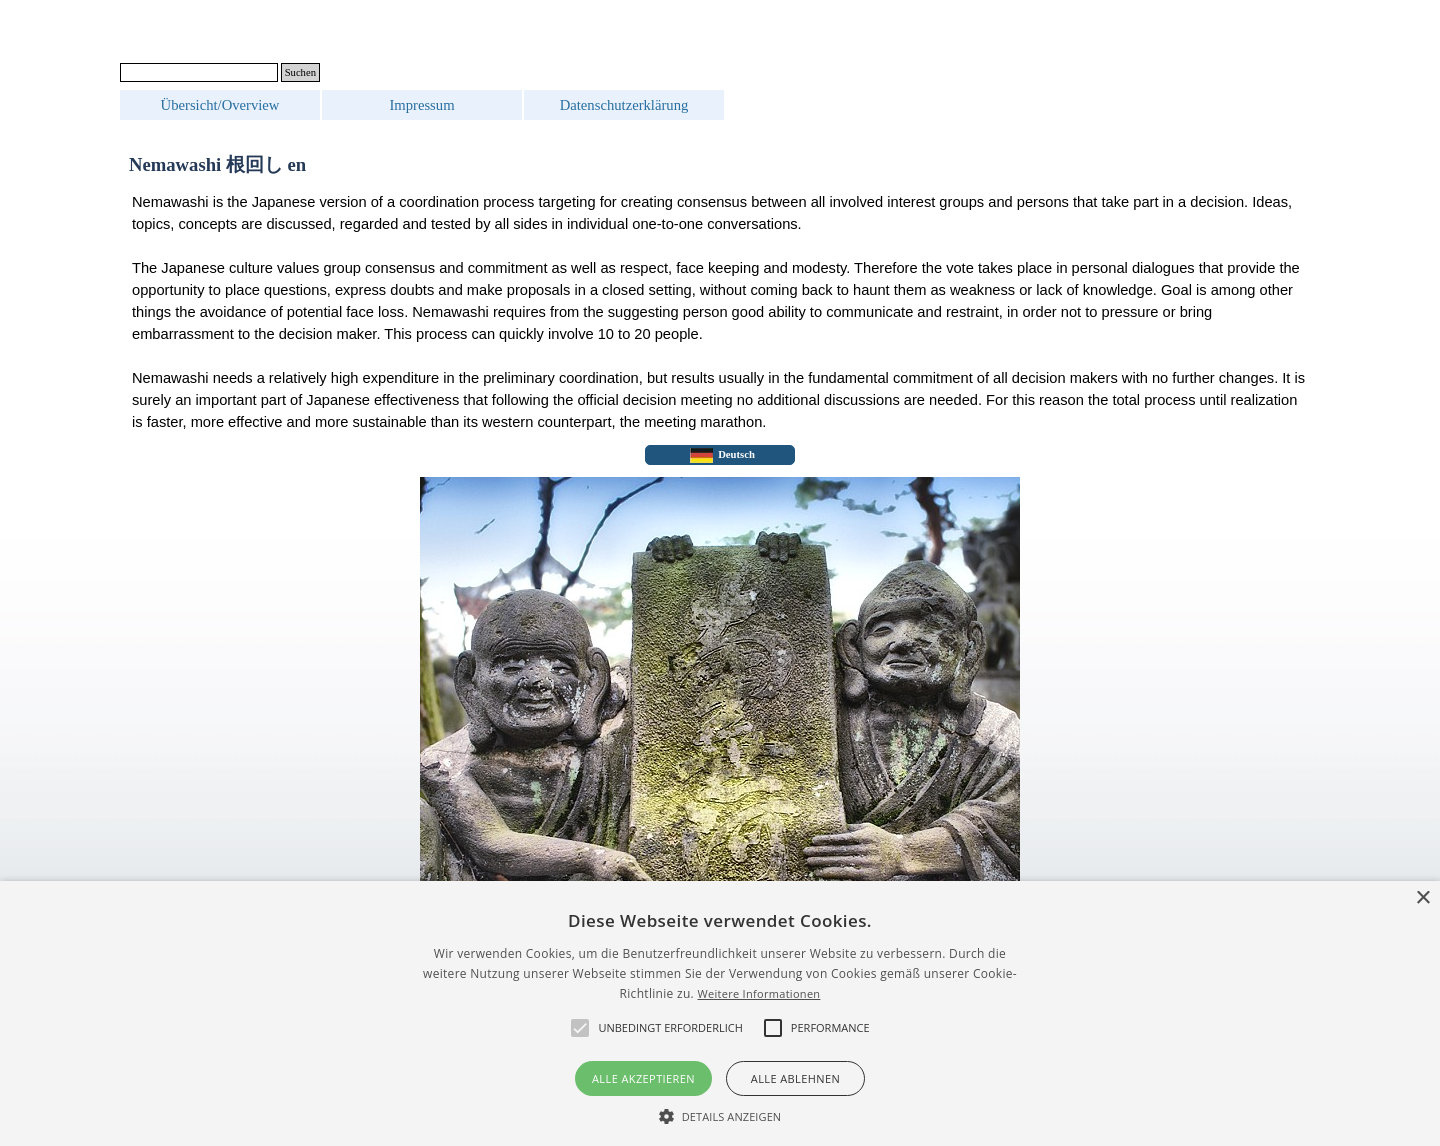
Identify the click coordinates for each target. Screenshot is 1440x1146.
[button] (720, 1114)
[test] (720, 455)
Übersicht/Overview (220, 105)
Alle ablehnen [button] (795, 1078)
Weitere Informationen (758, 993)
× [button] (1422, 898)
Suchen (300, 72)
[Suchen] (199, 72)
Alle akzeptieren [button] (643, 1078)
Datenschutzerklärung (624, 105)
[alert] (720, 1013)
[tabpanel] (720, 312)
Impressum (421, 105)
